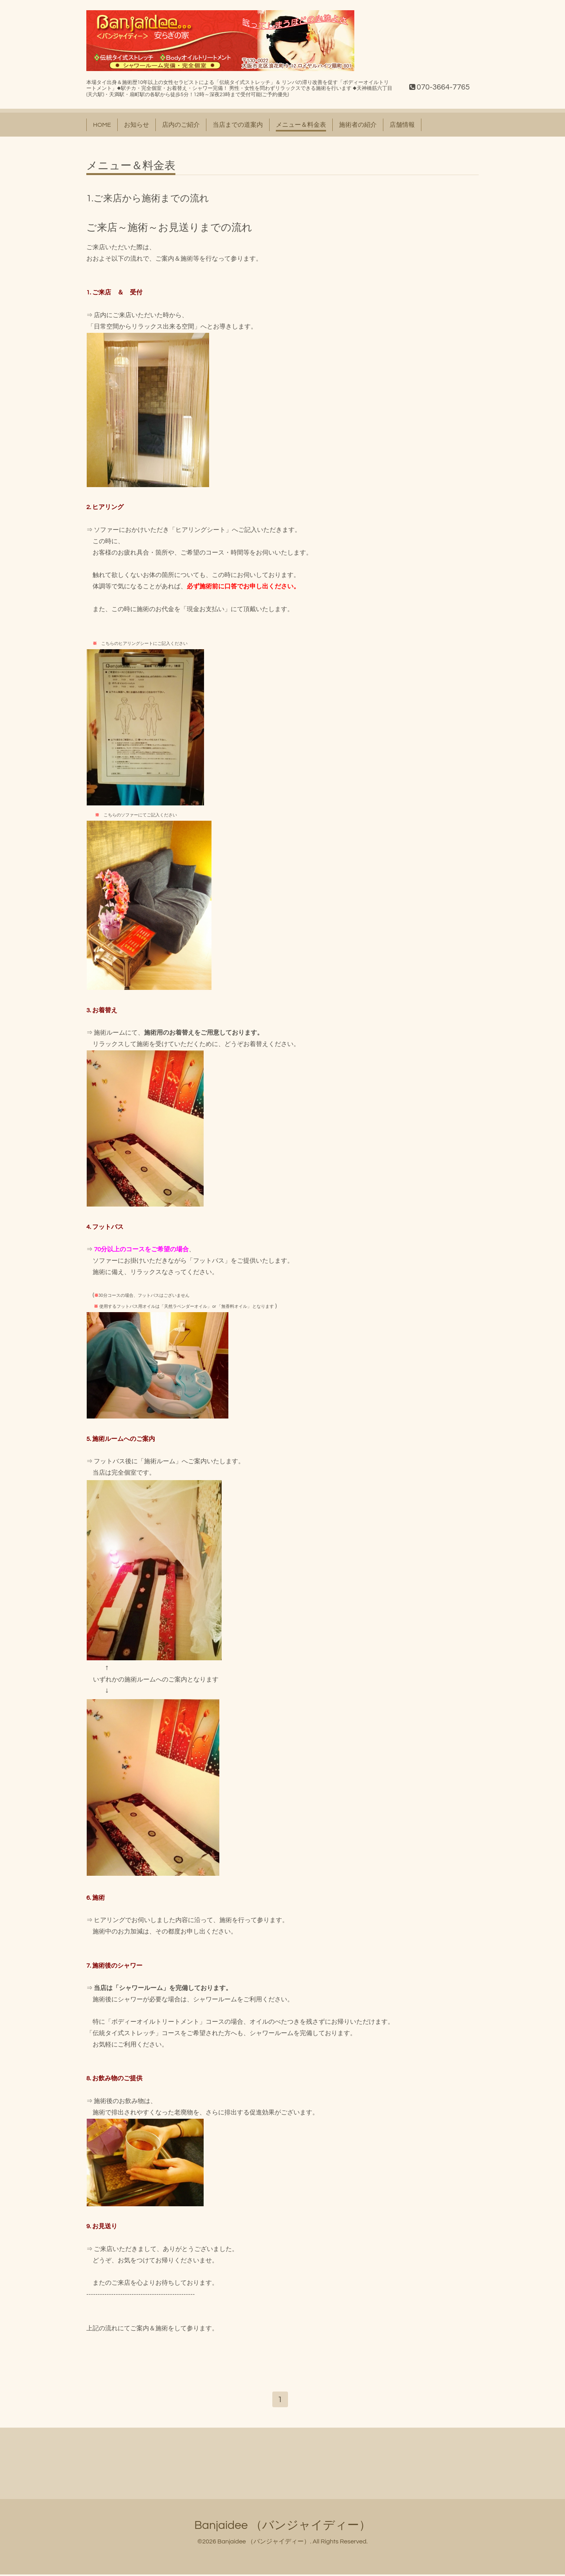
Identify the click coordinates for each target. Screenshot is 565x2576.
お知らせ (136, 125)
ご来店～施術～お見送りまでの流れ (169, 228)
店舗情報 (402, 125)
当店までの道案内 (238, 125)
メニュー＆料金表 (301, 125)
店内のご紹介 (181, 125)
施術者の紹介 (358, 125)
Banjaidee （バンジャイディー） (282, 2526)
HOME (102, 125)
